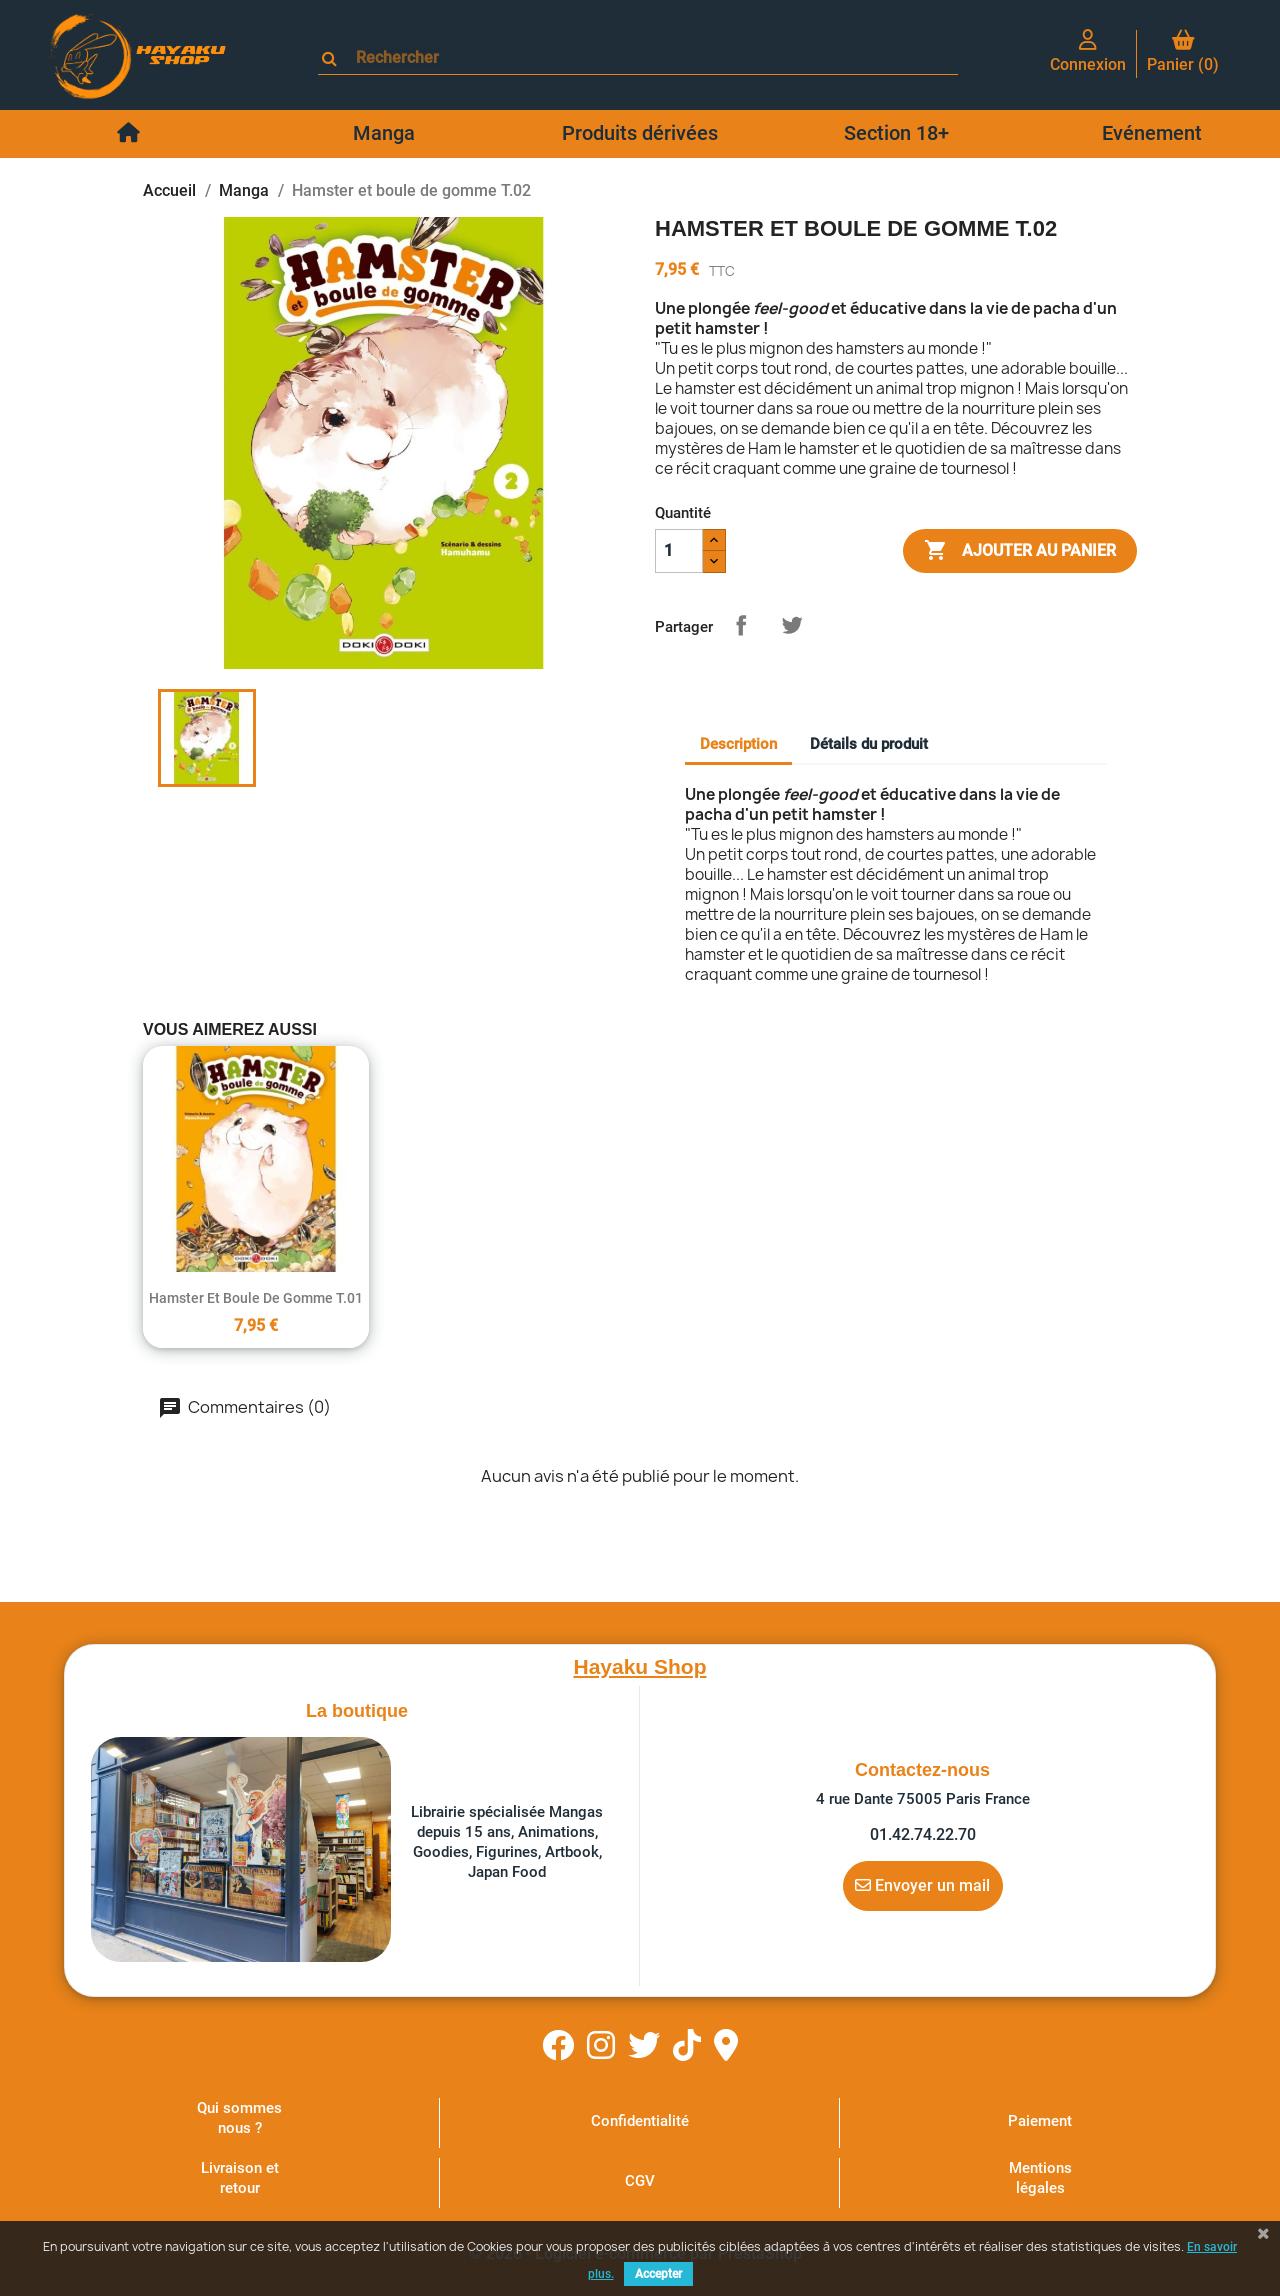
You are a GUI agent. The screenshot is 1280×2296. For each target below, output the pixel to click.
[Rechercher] (647, 57)
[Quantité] (679, 551)
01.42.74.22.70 (923, 1834)
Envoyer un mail (922, 1885)
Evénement (1152, 133)
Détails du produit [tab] (869, 744)
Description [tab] (738, 744)
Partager (741, 625)
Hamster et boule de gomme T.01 (256, 1298)
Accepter (658, 2274)
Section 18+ (896, 133)
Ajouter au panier (1020, 551)
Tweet (792, 625)
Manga (384, 133)
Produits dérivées (640, 133)
